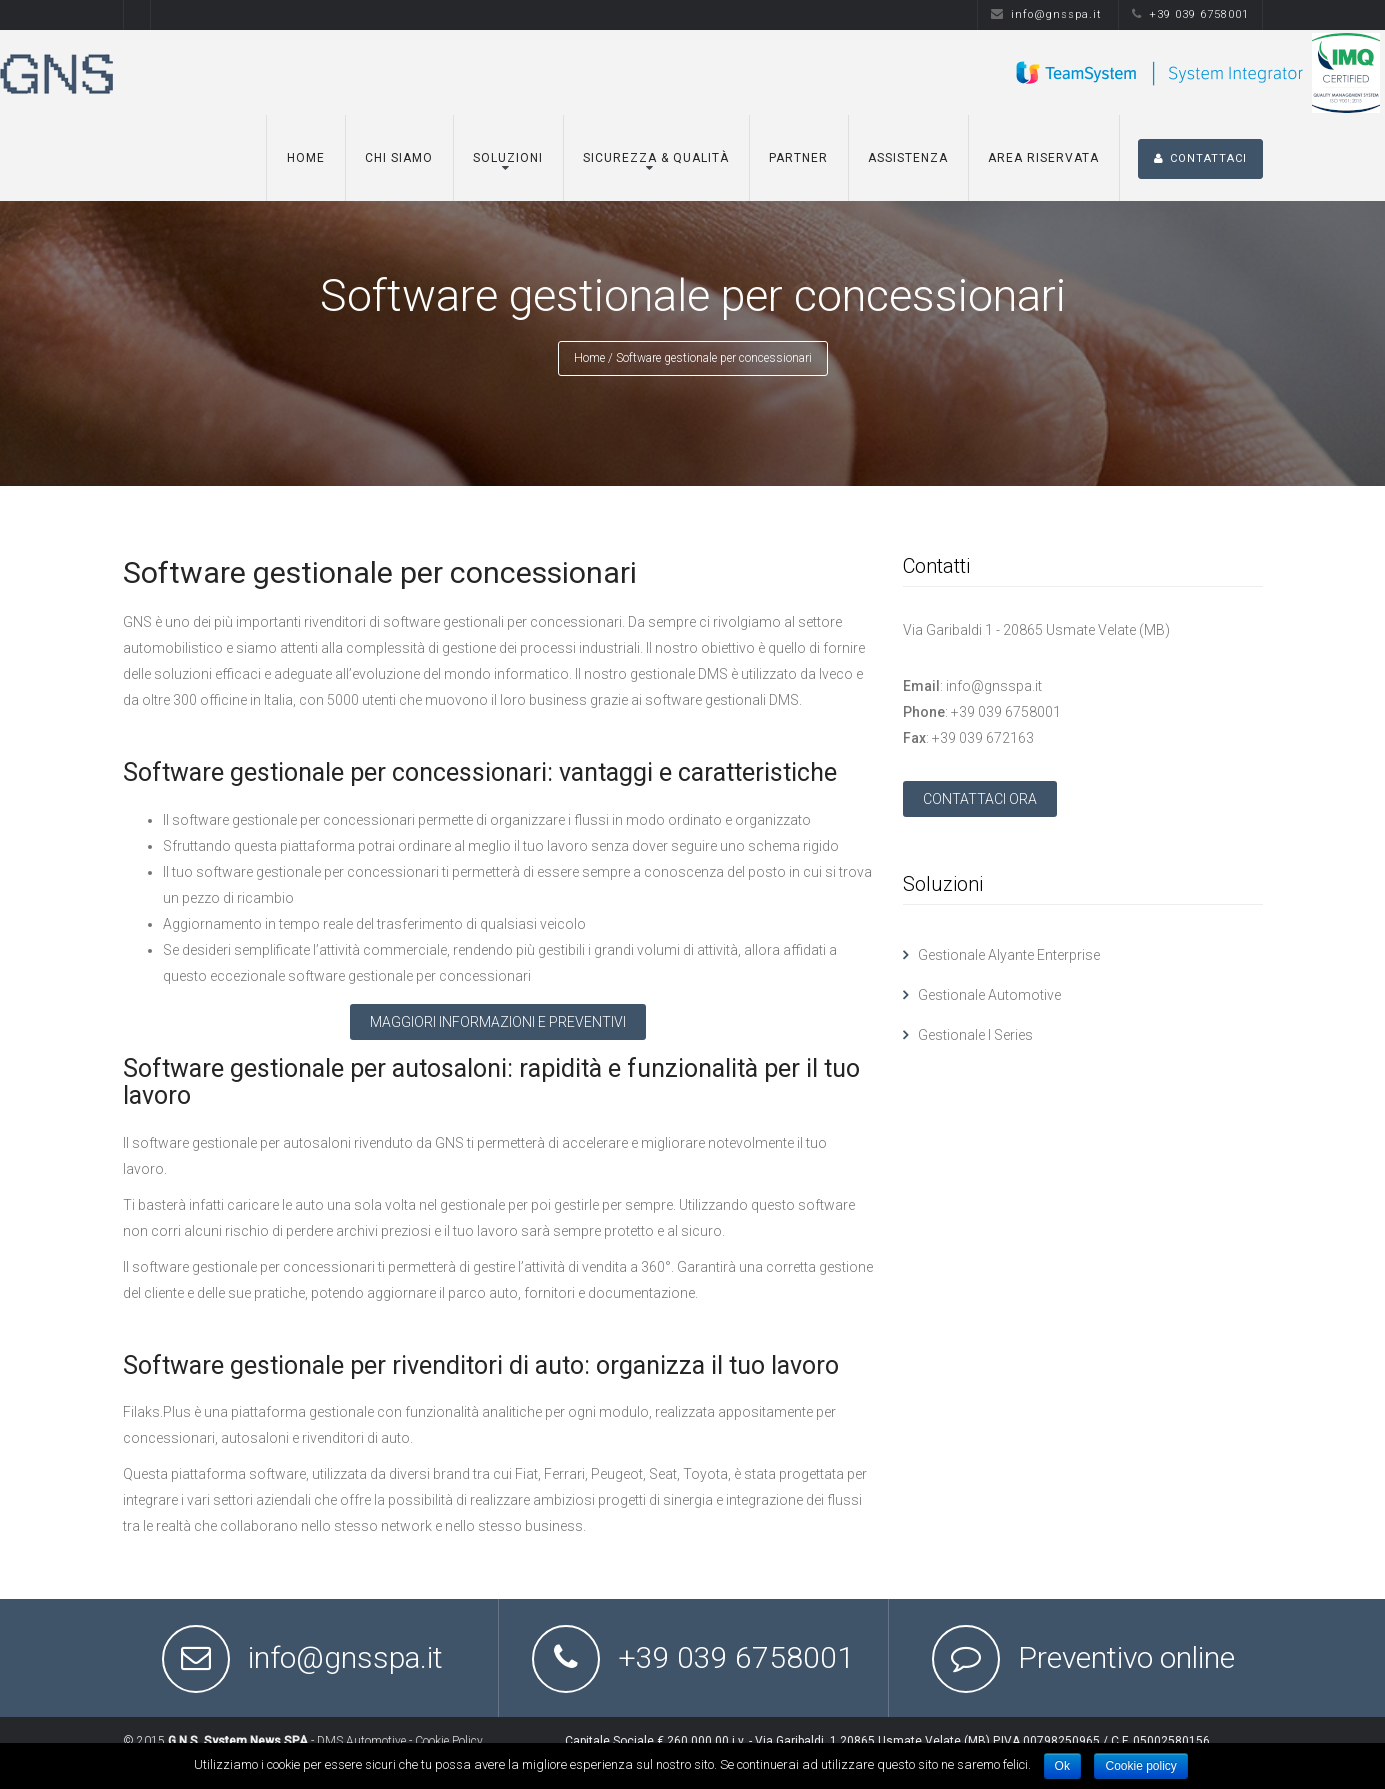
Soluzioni (508, 158)
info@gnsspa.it (1046, 14)
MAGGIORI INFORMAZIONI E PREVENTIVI (498, 1022)
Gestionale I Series (975, 1035)
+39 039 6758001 (1190, 14)
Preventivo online (1126, 1657)
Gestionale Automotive (989, 995)
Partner (798, 158)
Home (306, 158)
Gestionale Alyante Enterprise (1009, 955)
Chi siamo (399, 158)
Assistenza (908, 158)
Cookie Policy (449, 1741)
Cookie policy (1140, 1766)
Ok (1062, 1766)
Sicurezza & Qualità (656, 158)
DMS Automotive (361, 1741)
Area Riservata (1043, 158)
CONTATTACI (1200, 158)
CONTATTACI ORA (980, 799)
